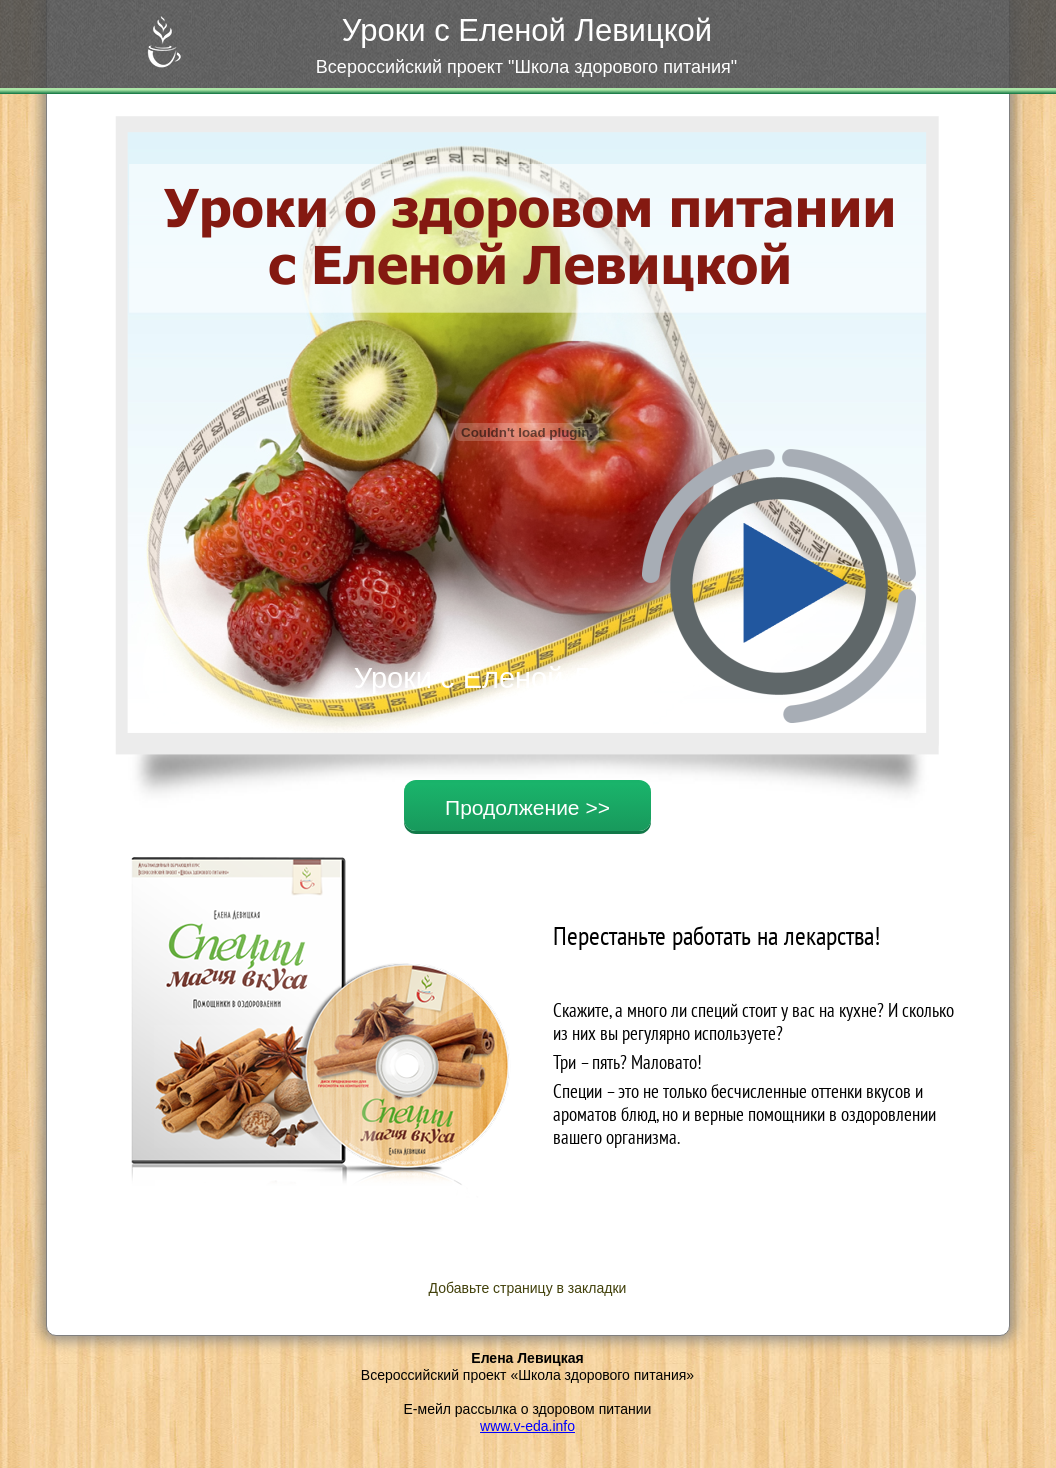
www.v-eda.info (527, 1426)
